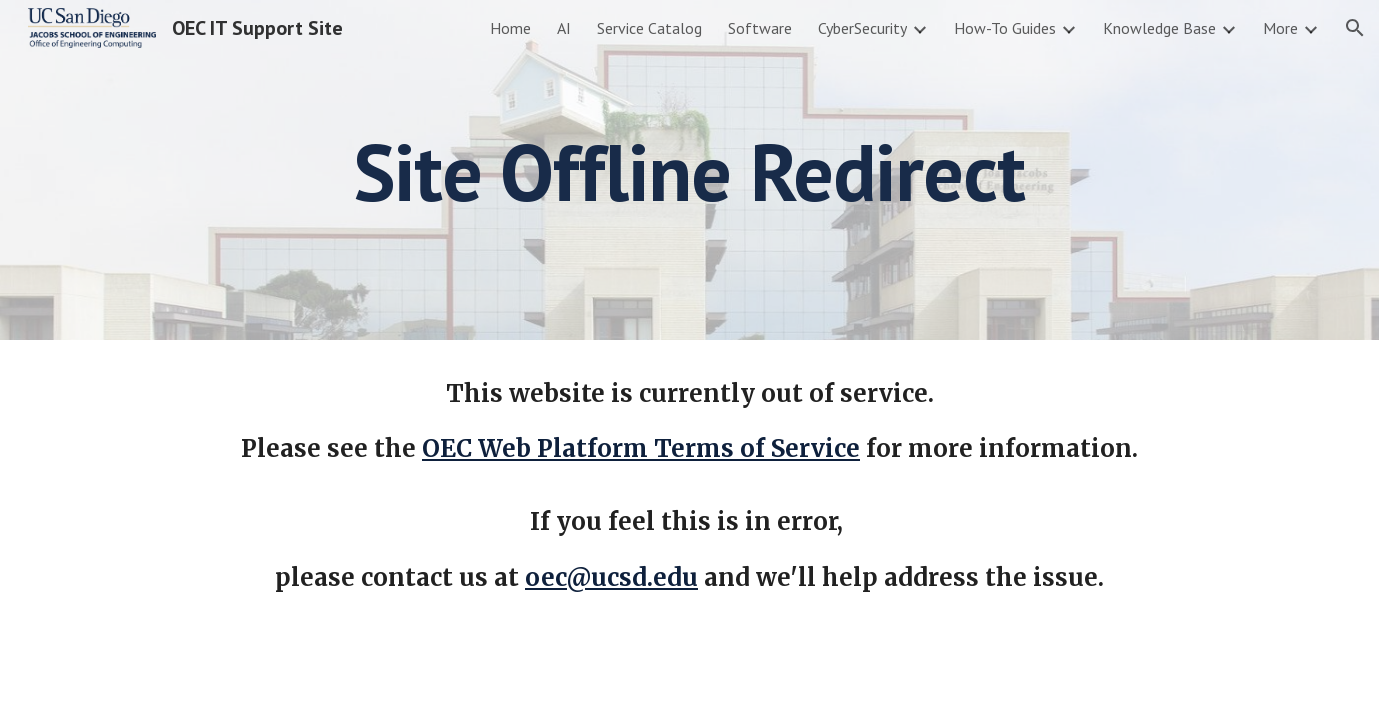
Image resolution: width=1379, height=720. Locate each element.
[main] (690, 170)
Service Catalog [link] (649, 28)
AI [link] (564, 28)
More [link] (1280, 28)
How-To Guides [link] (1005, 28)
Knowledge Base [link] (1159, 28)
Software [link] (760, 28)
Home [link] (510, 28)
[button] (1355, 28)
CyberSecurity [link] (862, 28)
